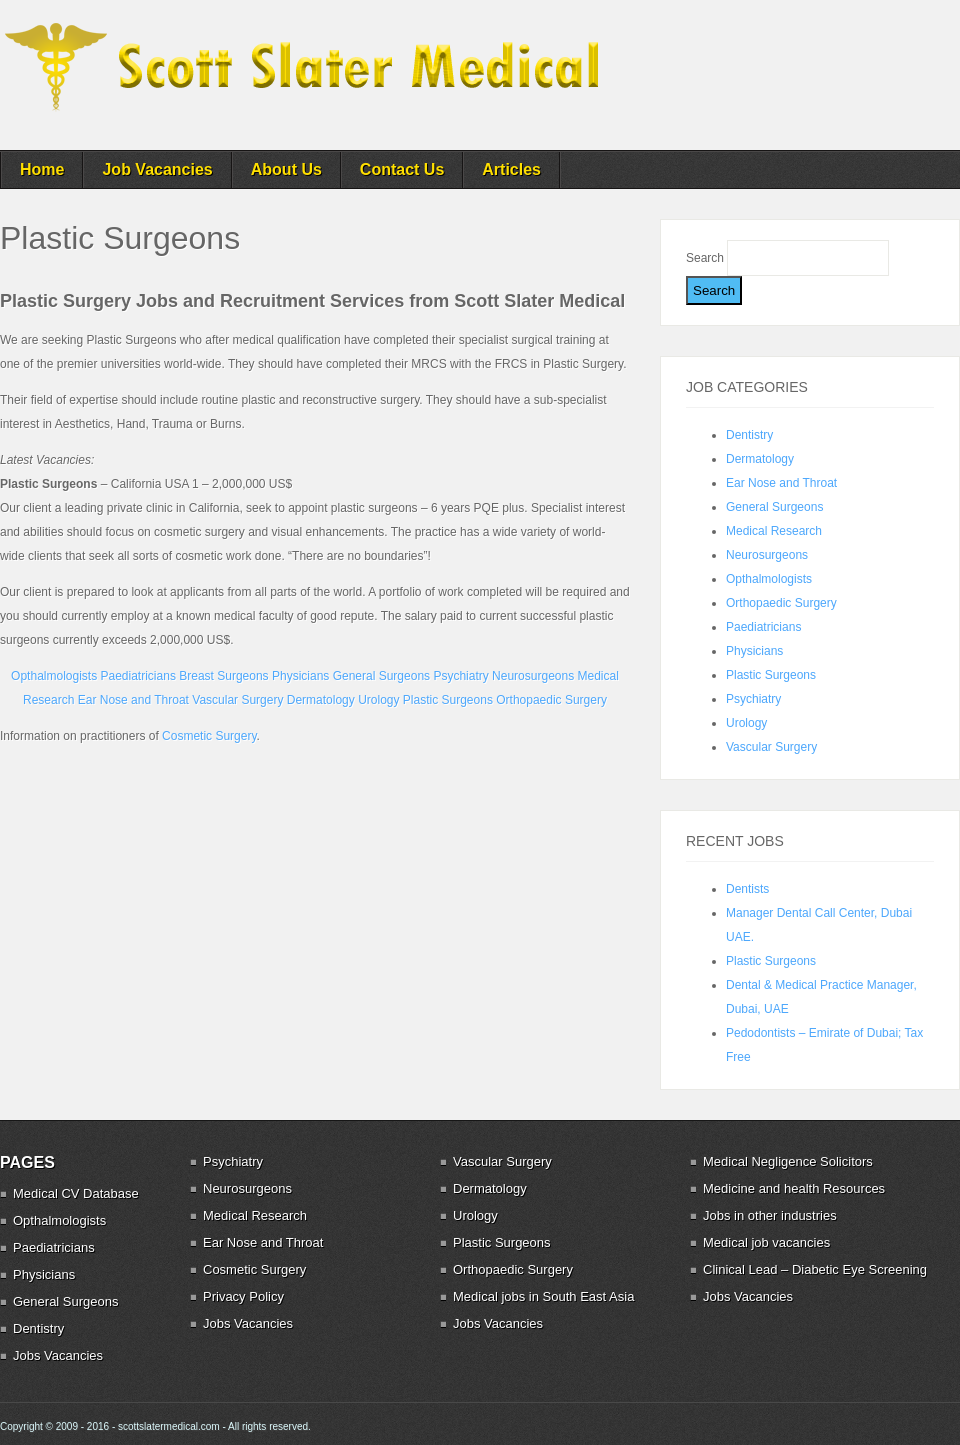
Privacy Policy (243, 1296)
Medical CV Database (76, 1193)
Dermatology (321, 700)
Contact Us (402, 169)
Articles (511, 169)
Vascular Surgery (237, 700)
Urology (378, 700)
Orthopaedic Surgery (551, 700)
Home (42, 169)
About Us (286, 169)
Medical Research (774, 531)
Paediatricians (138, 676)
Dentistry (749, 435)
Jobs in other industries (770, 1215)
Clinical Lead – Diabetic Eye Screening (815, 1269)
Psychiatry (460, 676)
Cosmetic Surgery (209, 736)
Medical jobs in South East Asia (543, 1296)
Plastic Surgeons (448, 700)
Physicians (300, 676)
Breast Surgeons (223, 676)
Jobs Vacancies (58, 1355)
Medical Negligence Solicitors (788, 1161)
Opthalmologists (54, 676)
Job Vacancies (157, 169)
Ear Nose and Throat (133, 700)
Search (706, 258)
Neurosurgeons (533, 676)
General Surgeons (381, 676)
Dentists (747, 889)
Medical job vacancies (766, 1242)
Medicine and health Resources (794, 1188)
